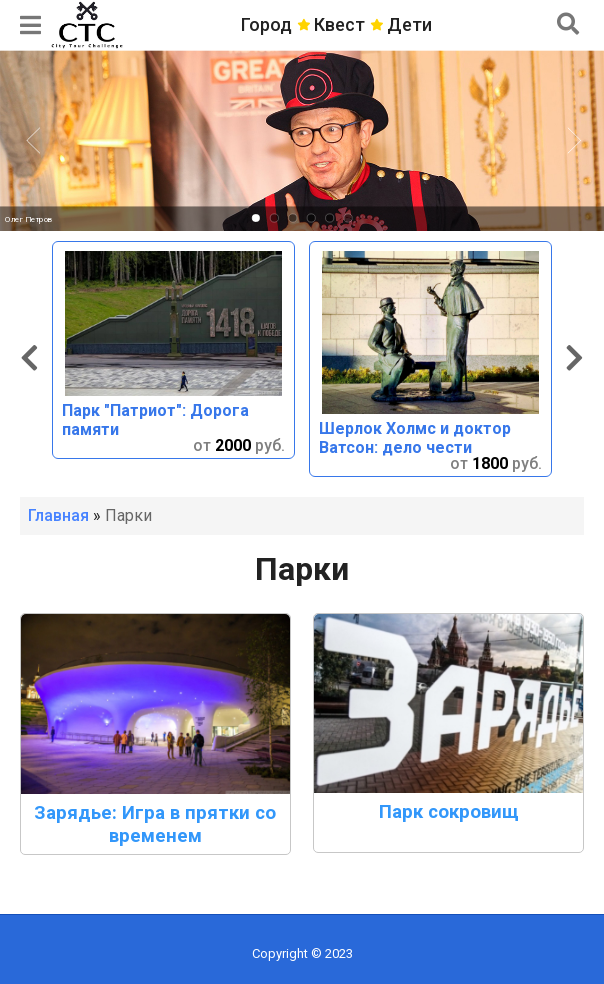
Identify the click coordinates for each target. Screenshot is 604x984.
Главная (58, 515)
